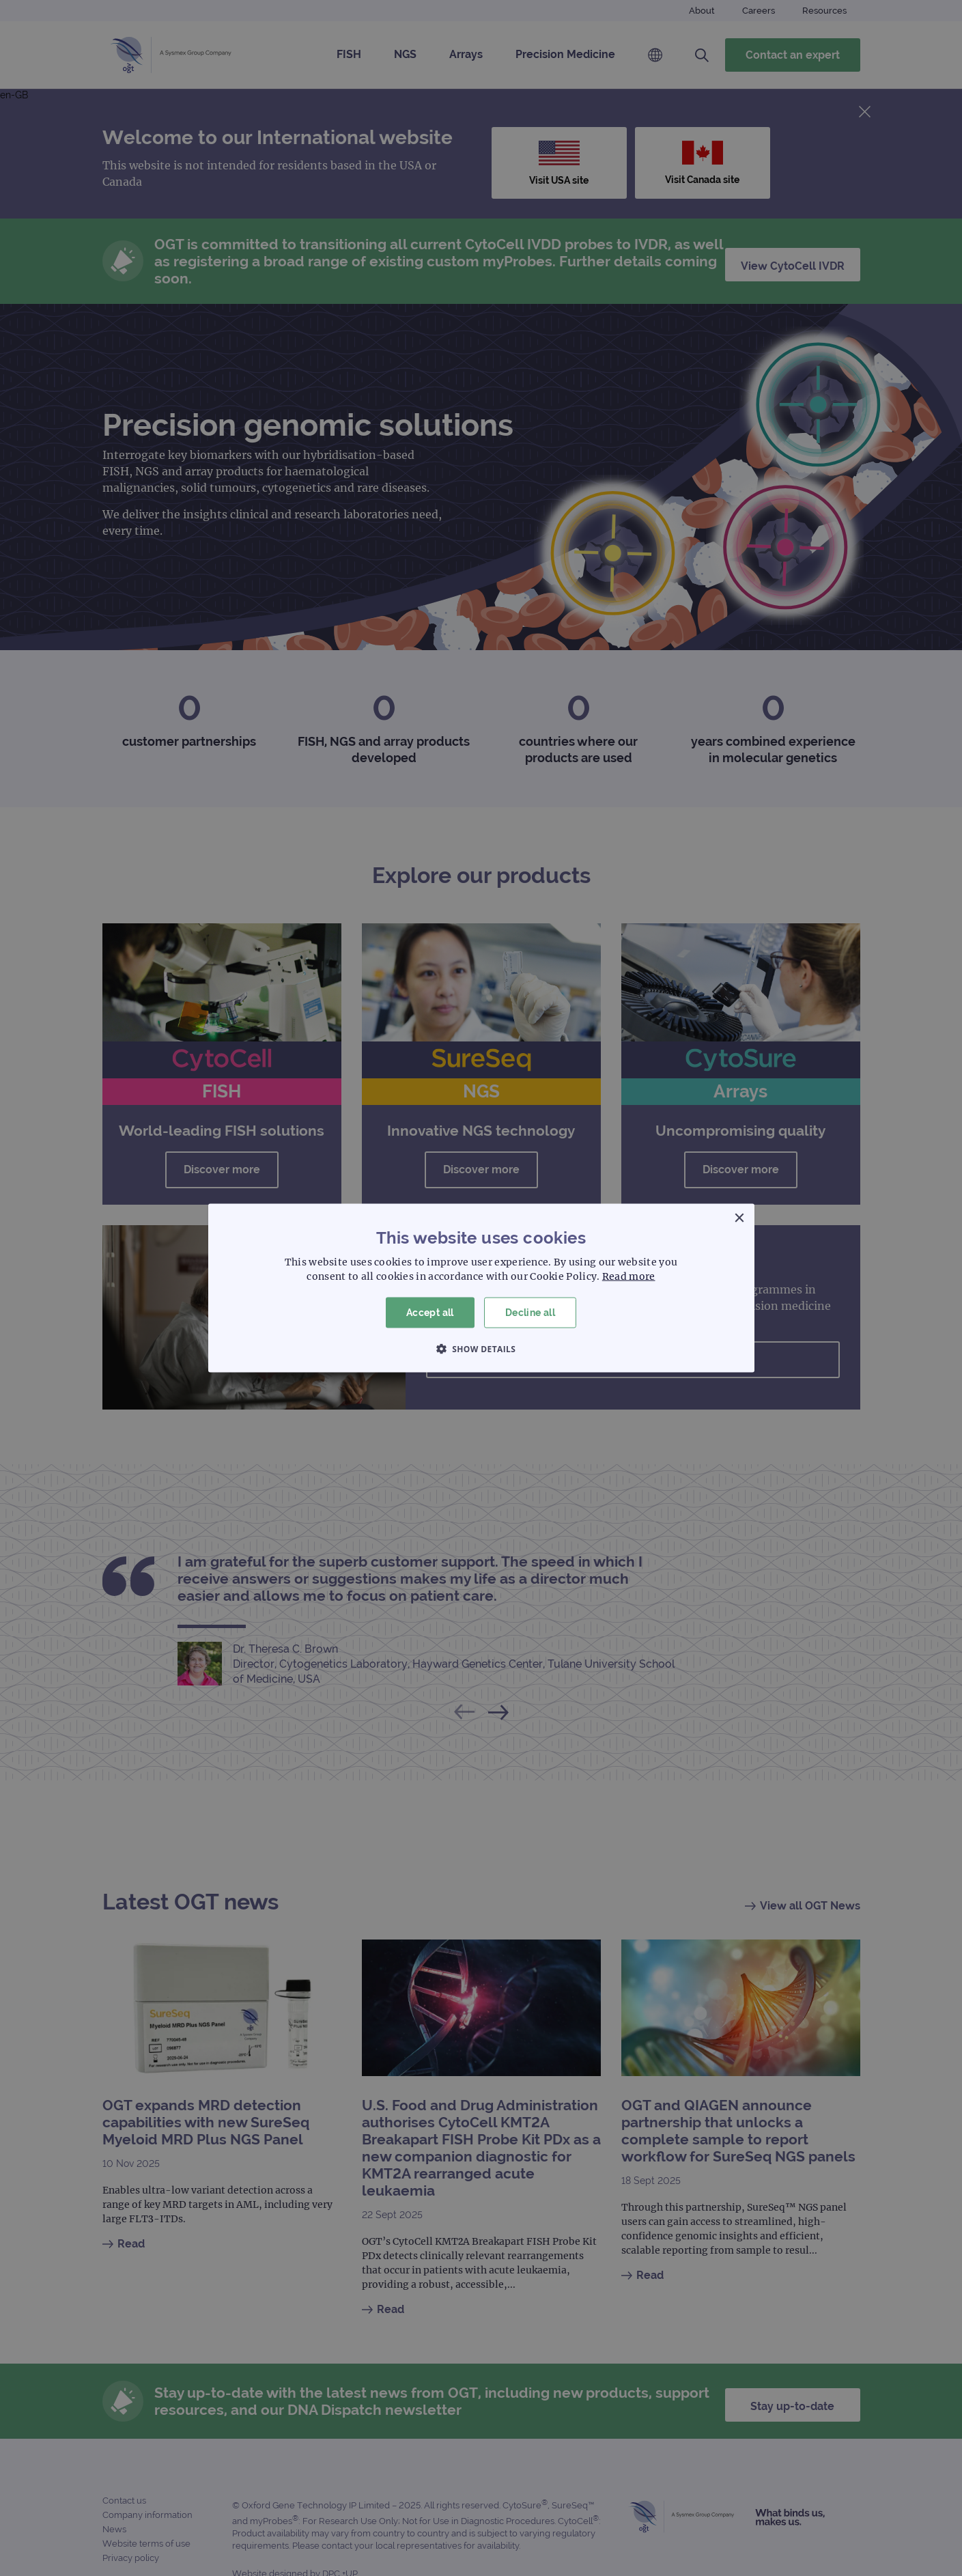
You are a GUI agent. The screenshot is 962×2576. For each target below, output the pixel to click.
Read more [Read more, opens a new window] (628, 1276)
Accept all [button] (430, 1312)
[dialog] (481, 1288)
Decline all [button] (530, 1312)
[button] (481, 1348)
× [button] (739, 1219)
